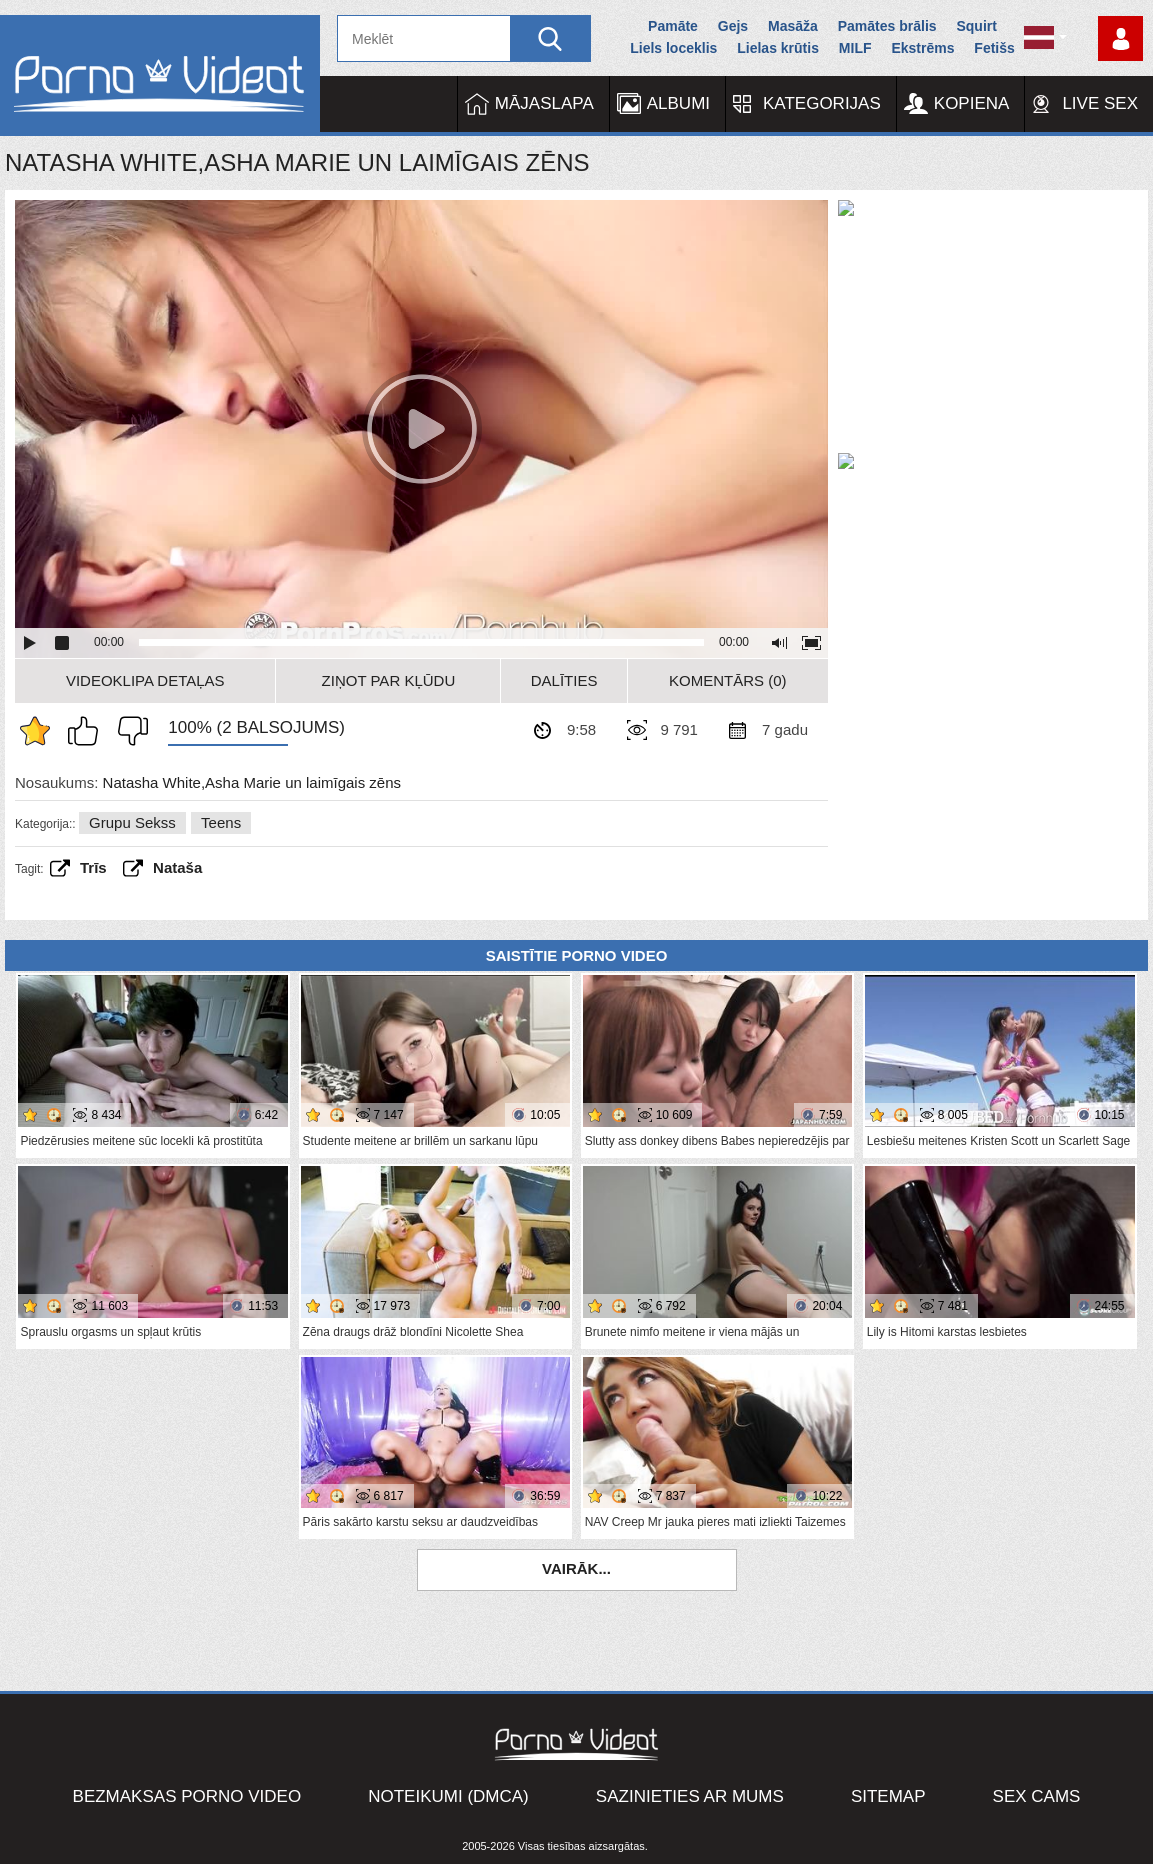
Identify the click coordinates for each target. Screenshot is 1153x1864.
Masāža (793, 26)
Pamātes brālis (887, 26)
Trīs (93, 867)
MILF (855, 48)
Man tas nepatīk (128, 731)
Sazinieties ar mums (690, 1796)
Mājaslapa (544, 103)
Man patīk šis (88, 731)
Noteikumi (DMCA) (448, 1796)
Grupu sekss (132, 822)
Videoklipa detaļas (145, 680)
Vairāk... (576, 1568)
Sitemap (888, 1796)
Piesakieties (1120, 38)
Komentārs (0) (728, 680)
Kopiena (972, 103)
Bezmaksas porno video (187, 1796)
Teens (221, 822)
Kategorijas (822, 103)
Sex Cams (1037, 1796)
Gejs (733, 26)
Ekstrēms (922, 48)
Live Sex (1100, 103)
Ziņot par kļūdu (389, 680)
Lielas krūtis (778, 48)
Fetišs (994, 48)
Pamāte (673, 26)
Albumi (678, 103)
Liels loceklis (673, 48)
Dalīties (564, 680)
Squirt (976, 26)
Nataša (177, 867)
